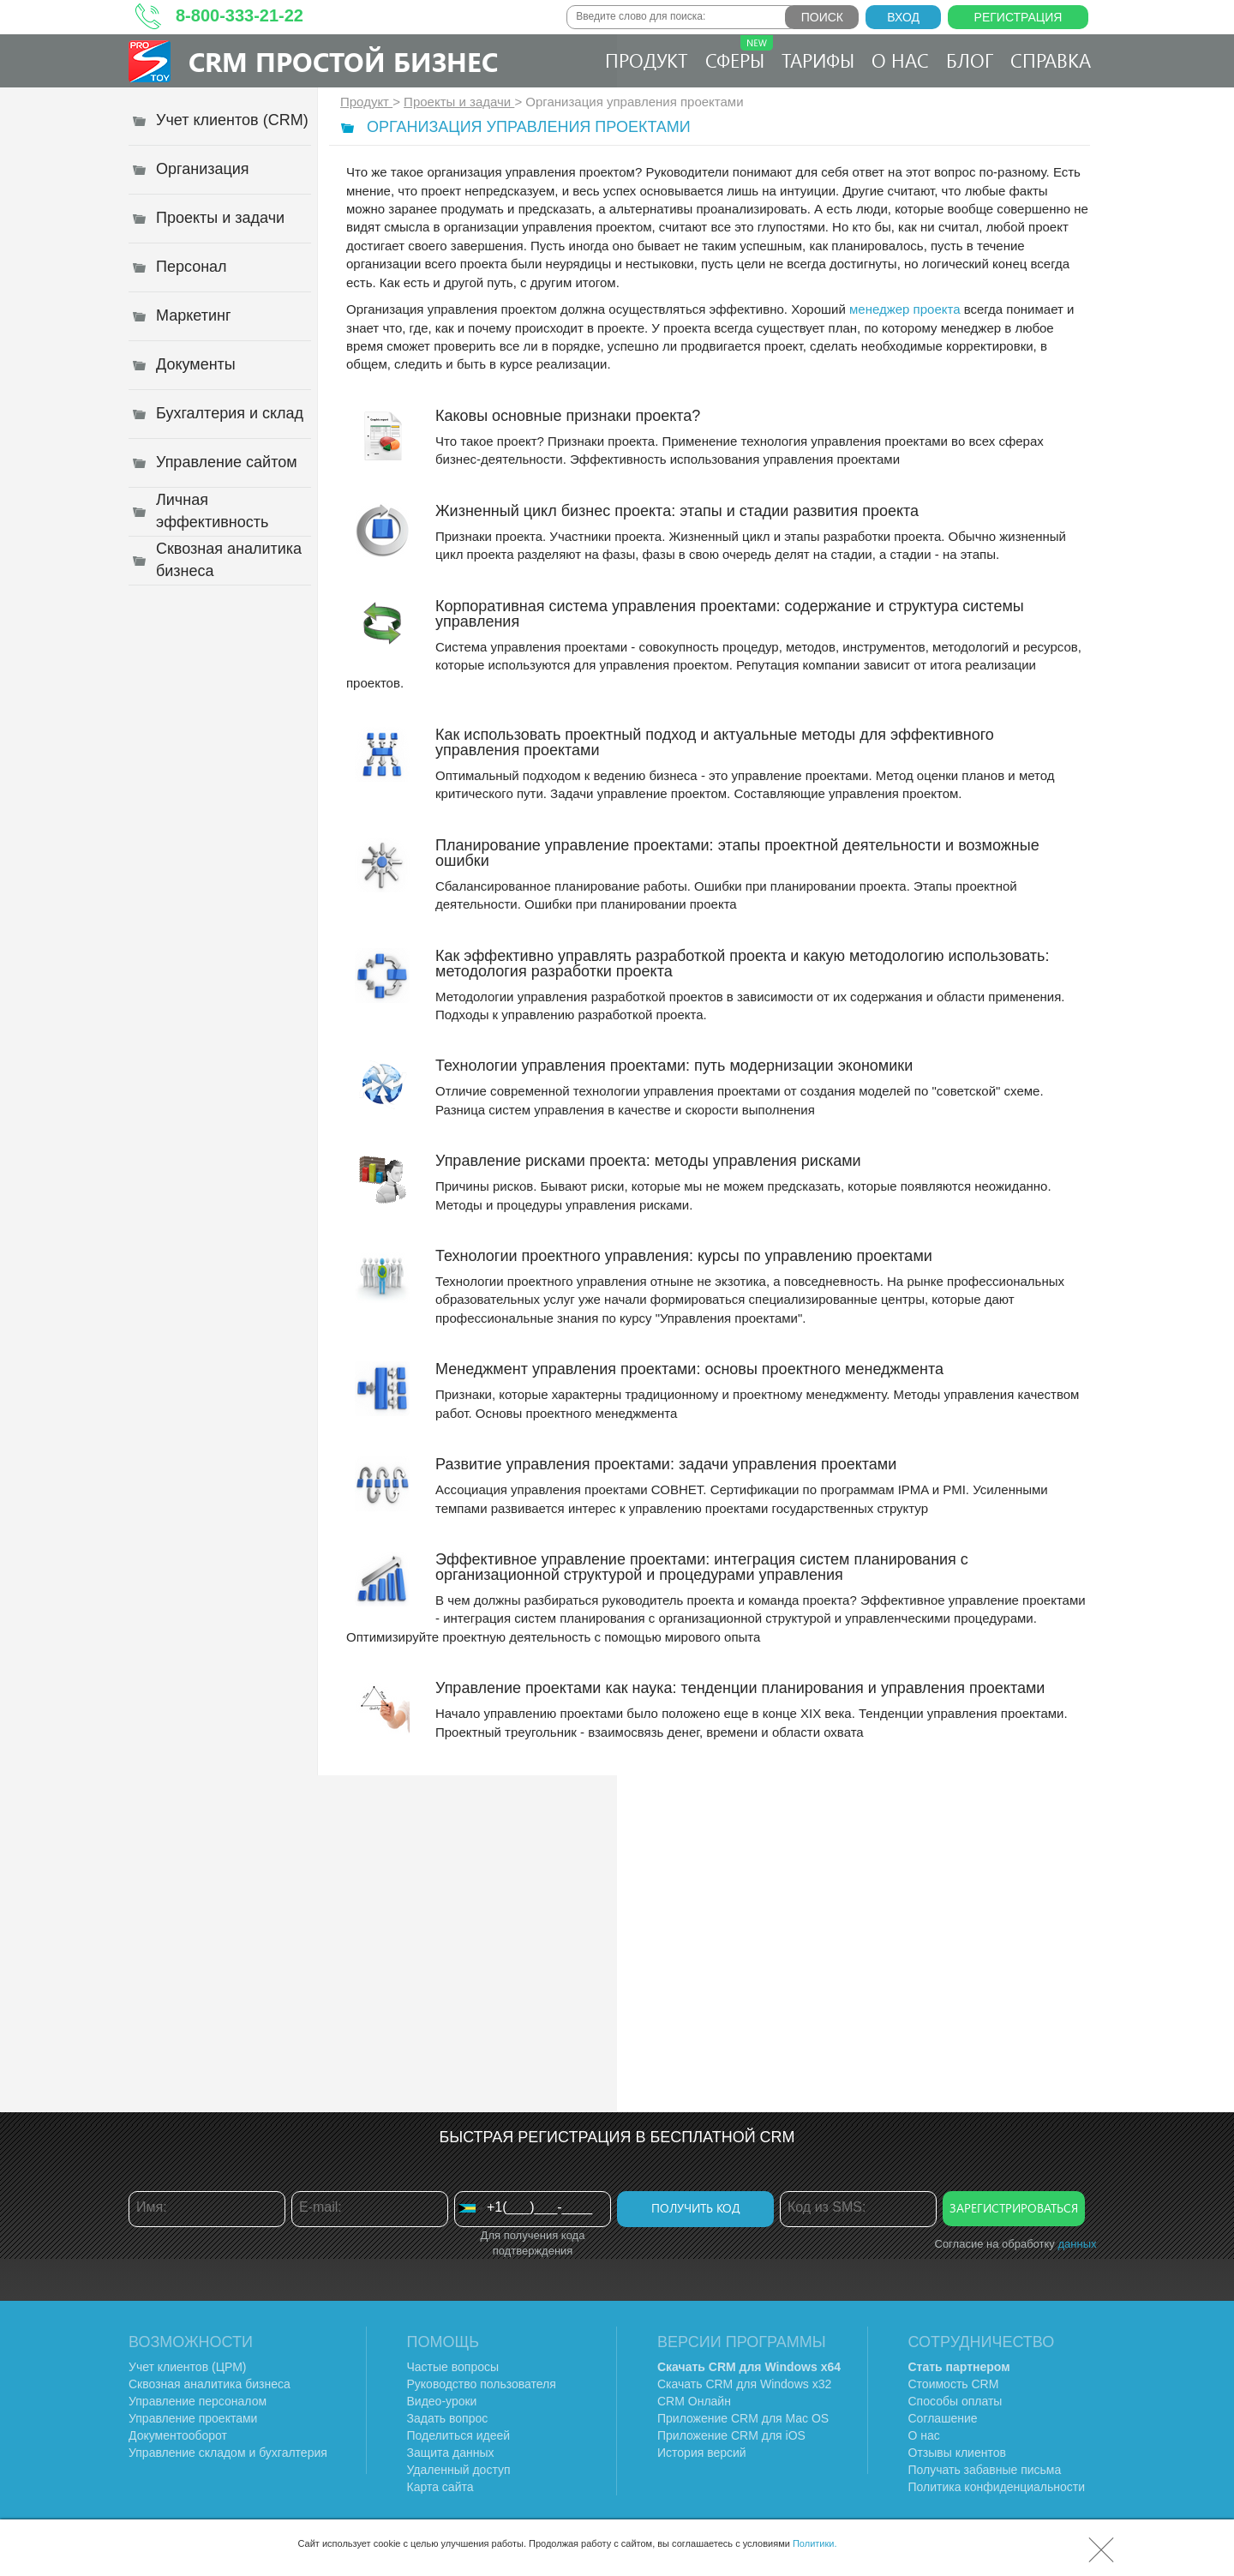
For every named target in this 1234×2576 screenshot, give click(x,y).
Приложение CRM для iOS (731, 2435)
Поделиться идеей (459, 2435)
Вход (903, 17)
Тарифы (818, 60)
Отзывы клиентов (957, 2452)
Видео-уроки (442, 2401)
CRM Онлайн (694, 2401)
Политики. (815, 2543)
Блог (969, 60)
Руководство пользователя (481, 2384)
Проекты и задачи (459, 101)
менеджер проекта (903, 309)
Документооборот (178, 2435)
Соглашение (943, 2418)
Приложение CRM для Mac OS (743, 2418)
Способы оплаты (955, 2401)
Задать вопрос (447, 2418)
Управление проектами (193, 2418)
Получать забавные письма (985, 2470)
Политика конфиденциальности (997, 2487)
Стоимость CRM (953, 2384)
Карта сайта (440, 2487)
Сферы (739, 54)
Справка (1050, 60)
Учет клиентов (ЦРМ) (188, 2367)
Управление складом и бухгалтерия (228, 2452)
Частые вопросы (453, 2367)
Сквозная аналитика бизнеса (210, 2384)
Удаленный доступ (459, 2470)
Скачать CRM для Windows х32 (744, 2384)
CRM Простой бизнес (343, 61)
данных (1076, 2243)
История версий (701, 2452)
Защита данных (450, 2452)
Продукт (646, 60)
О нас (900, 60)
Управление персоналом (198, 2401)
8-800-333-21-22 (239, 15)
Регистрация (1018, 17)
